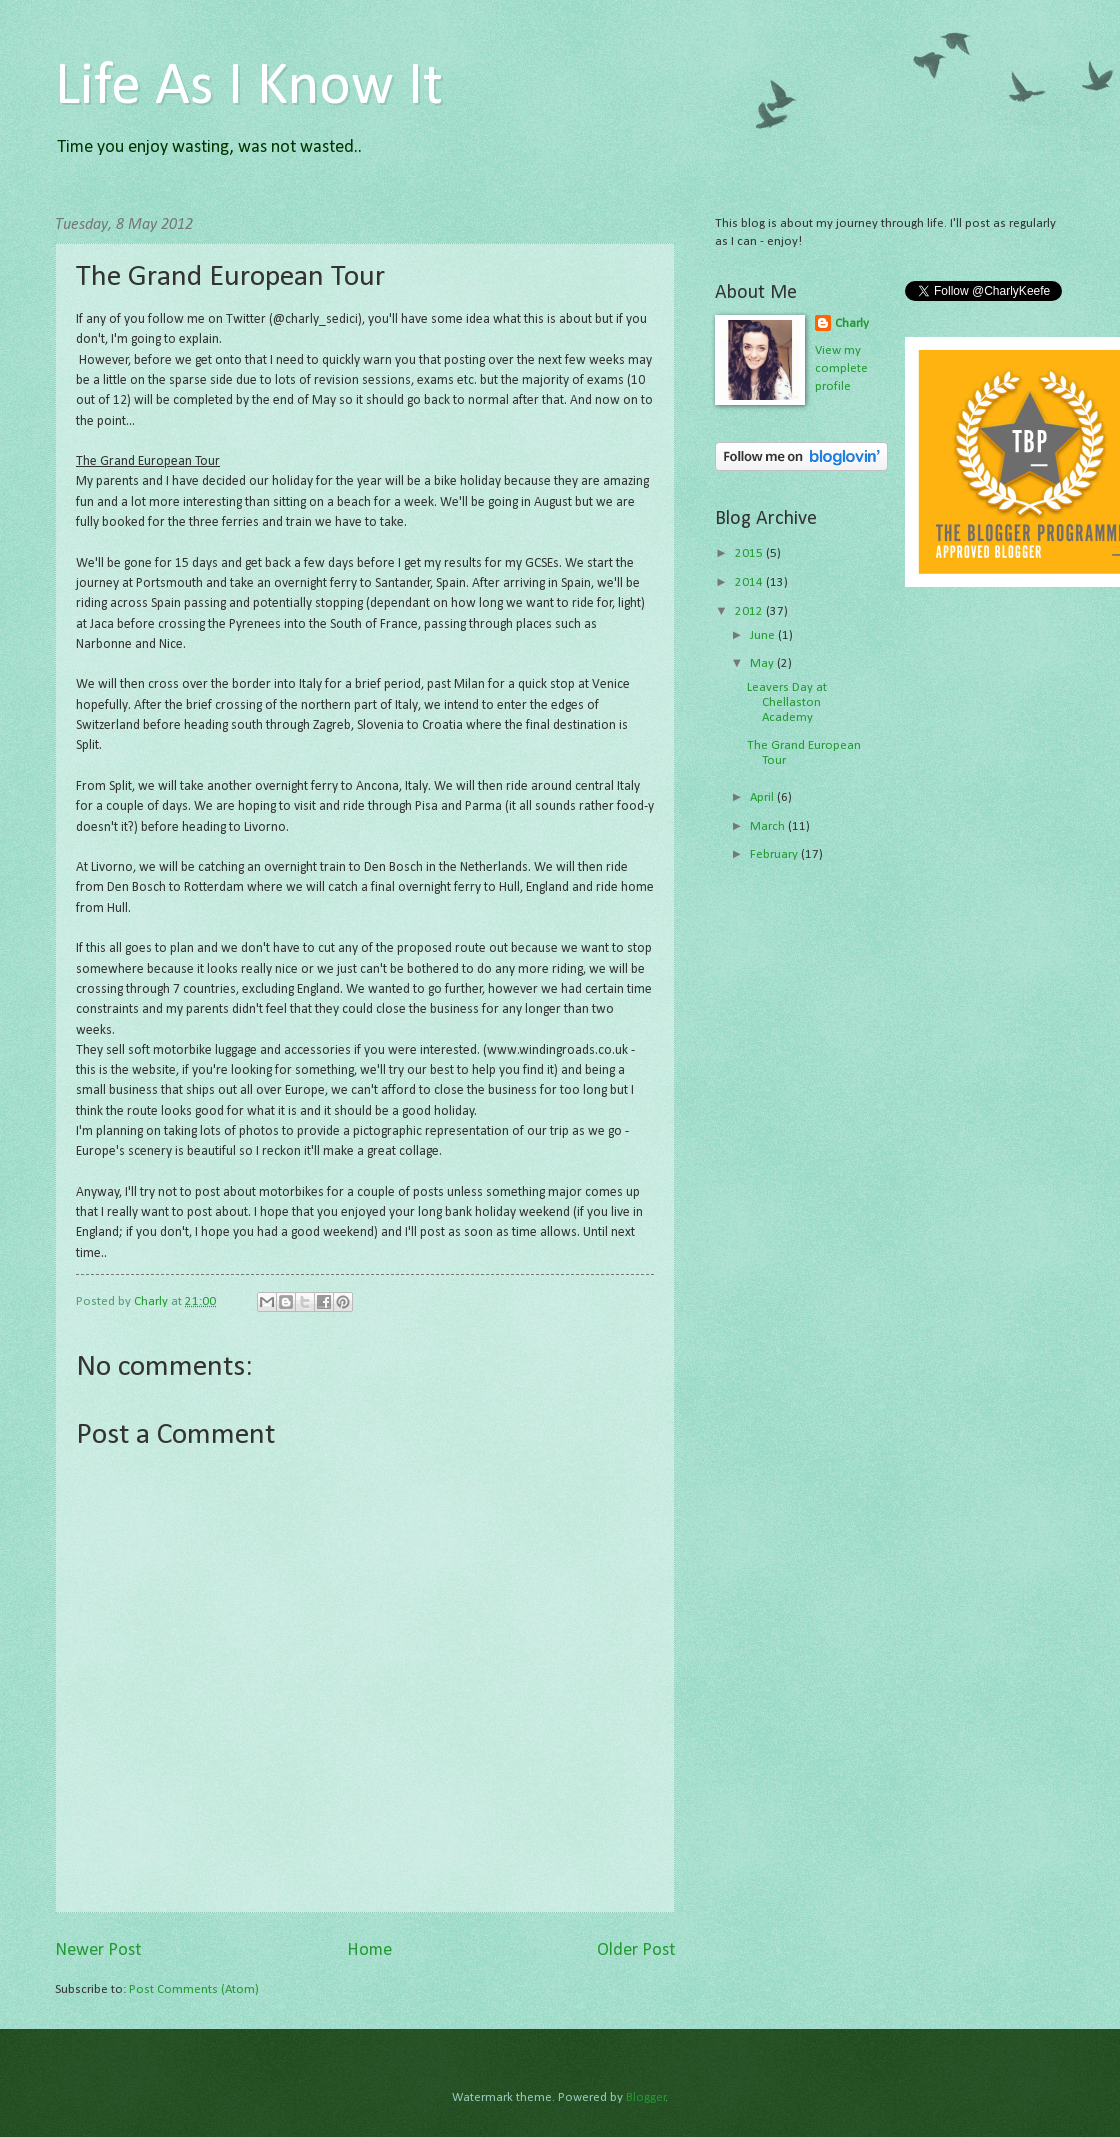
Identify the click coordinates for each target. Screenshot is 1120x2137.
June (764, 635)
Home (369, 1950)
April (763, 797)
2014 (750, 582)
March (769, 826)
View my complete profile (841, 368)
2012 (750, 611)
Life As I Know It (249, 88)
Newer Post (98, 1950)
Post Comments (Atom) (194, 1989)
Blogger (646, 2097)
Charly (852, 323)
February (775, 854)
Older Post (636, 1950)
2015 (750, 553)
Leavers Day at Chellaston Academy (787, 703)
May (763, 663)
